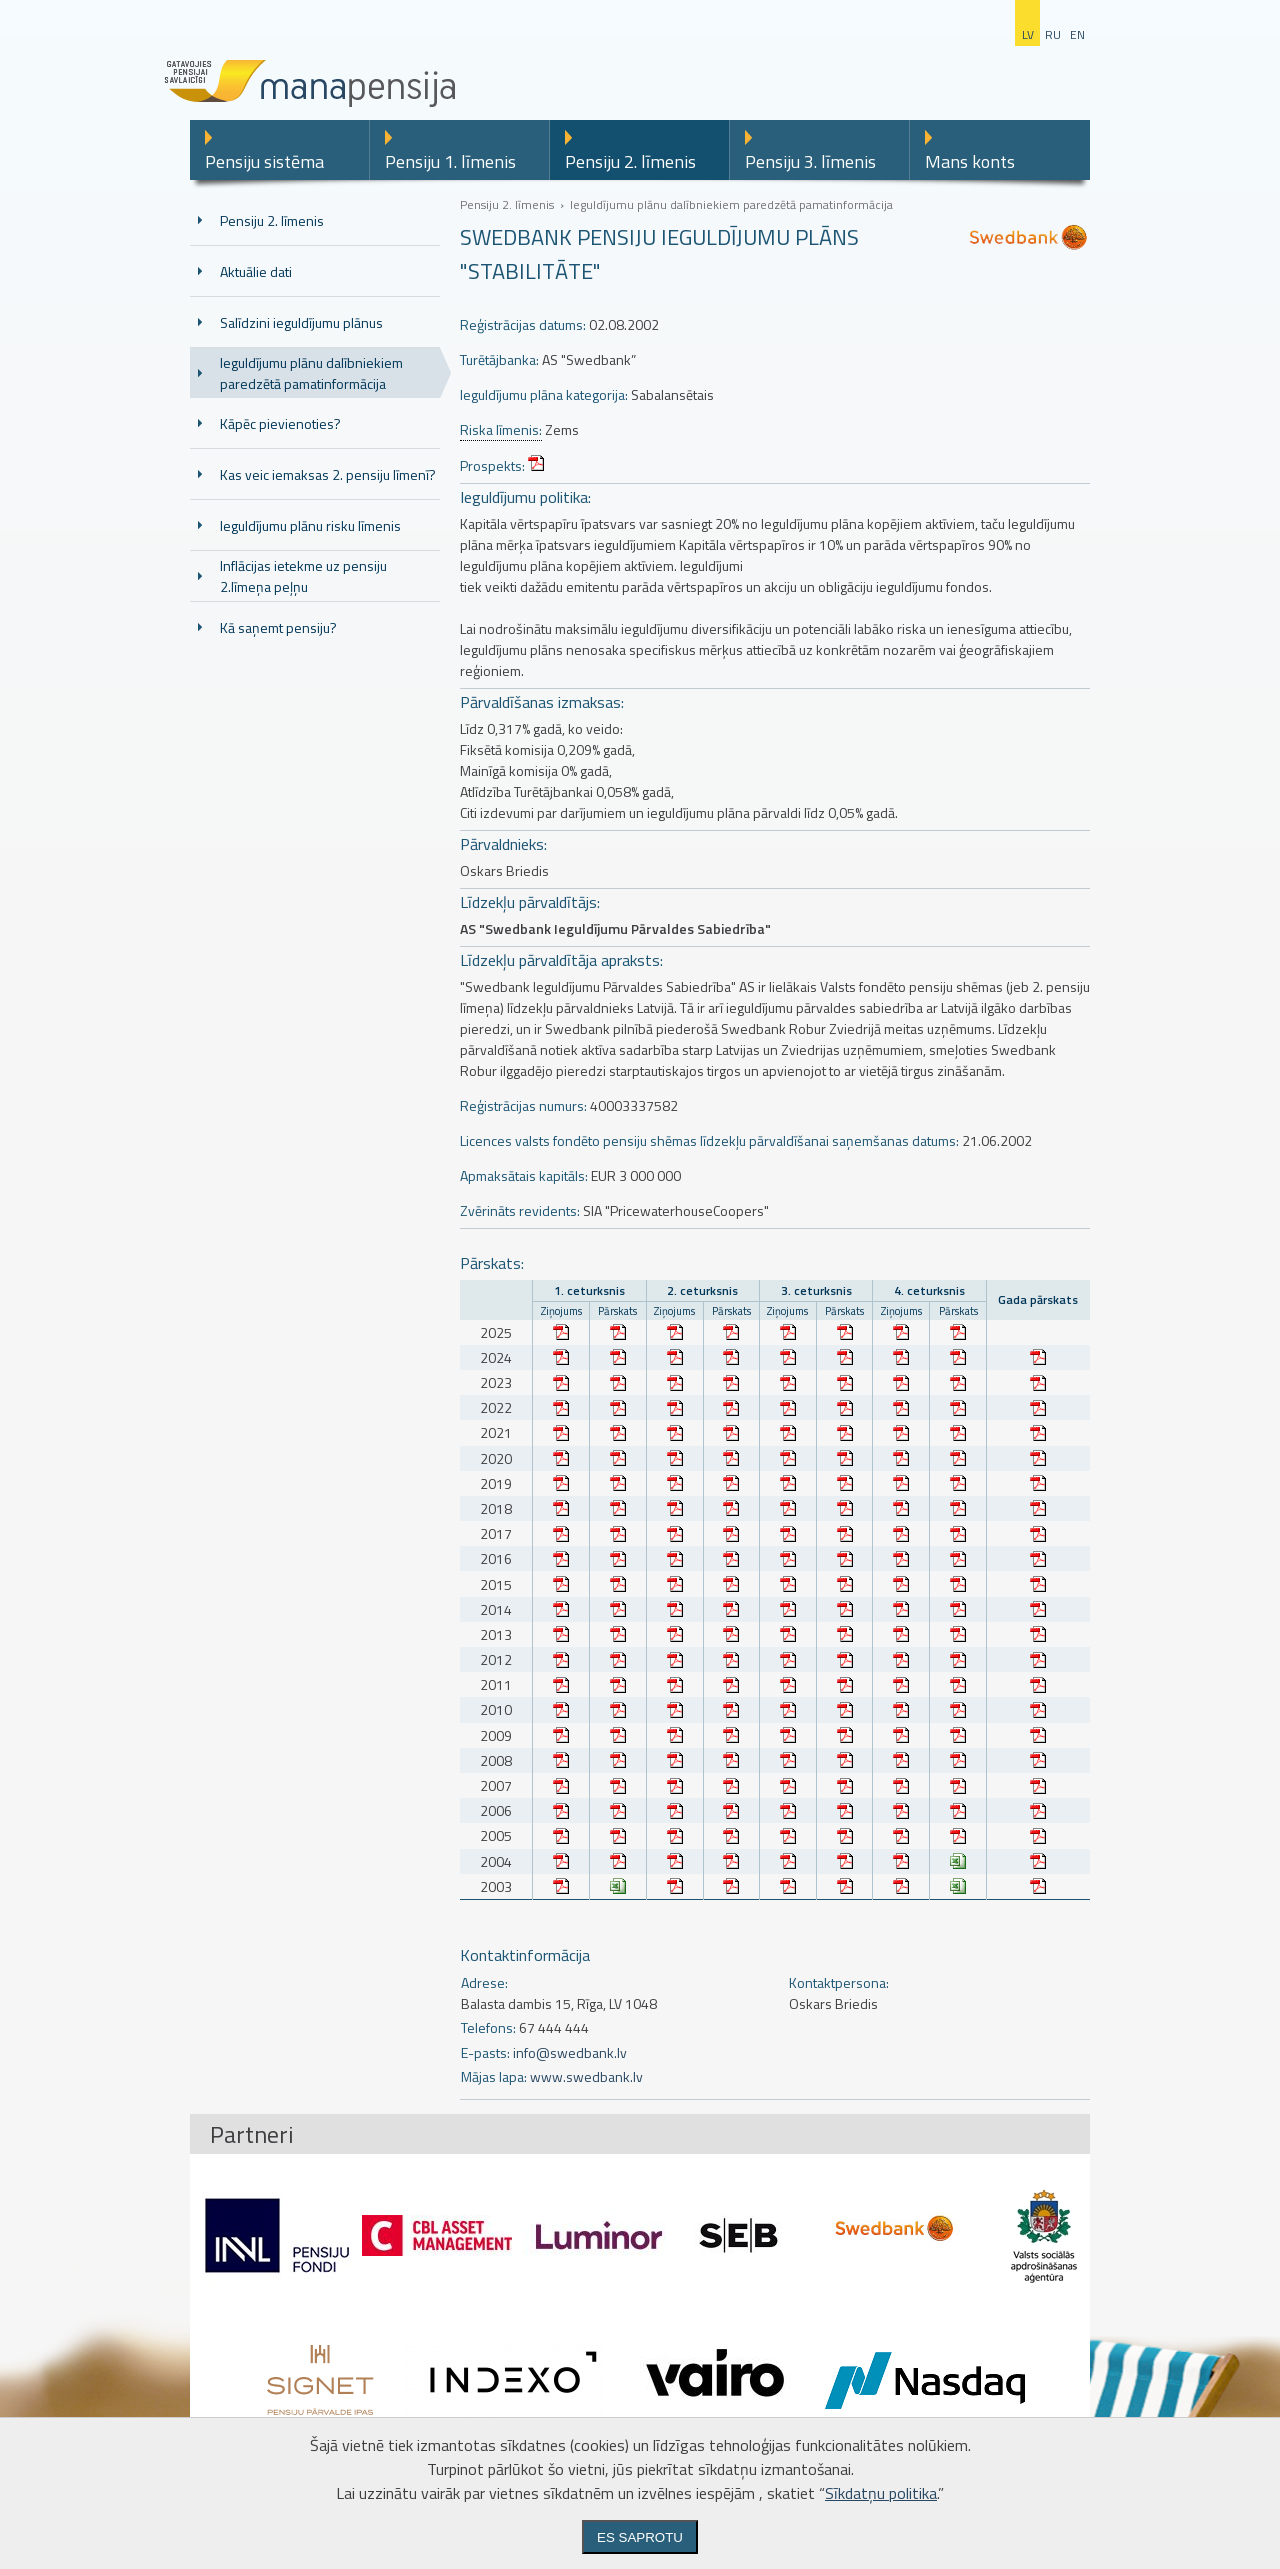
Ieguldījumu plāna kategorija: (544, 394)
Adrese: (484, 1982)
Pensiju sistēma (264, 161)
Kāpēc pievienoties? (280, 423)
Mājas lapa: (494, 2076)
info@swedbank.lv (570, 2052)
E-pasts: (485, 2052)
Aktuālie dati (256, 271)
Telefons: (488, 2027)
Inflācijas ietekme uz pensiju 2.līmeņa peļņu (303, 576)
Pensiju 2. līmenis (630, 161)
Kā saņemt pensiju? (278, 627)
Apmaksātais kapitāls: (524, 1175)
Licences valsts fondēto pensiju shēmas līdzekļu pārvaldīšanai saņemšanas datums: (709, 1140)
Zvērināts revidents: (520, 1210)
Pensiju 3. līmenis (810, 161)
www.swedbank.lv (586, 2076)
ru (1053, 34)
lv (1028, 34)
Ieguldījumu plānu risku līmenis (310, 525)
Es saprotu (640, 2537)
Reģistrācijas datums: (523, 324)
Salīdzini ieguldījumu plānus (301, 322)
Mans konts (970, 161)
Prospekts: (492, 465)
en (1077, 34)
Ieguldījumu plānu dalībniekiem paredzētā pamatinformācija (311, 373)
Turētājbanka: (499, 359)
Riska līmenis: (501, 430)
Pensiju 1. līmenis (450, 161)
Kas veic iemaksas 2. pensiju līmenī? (328, 474)
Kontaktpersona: (839, 1982)
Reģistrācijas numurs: (523, 1105)
